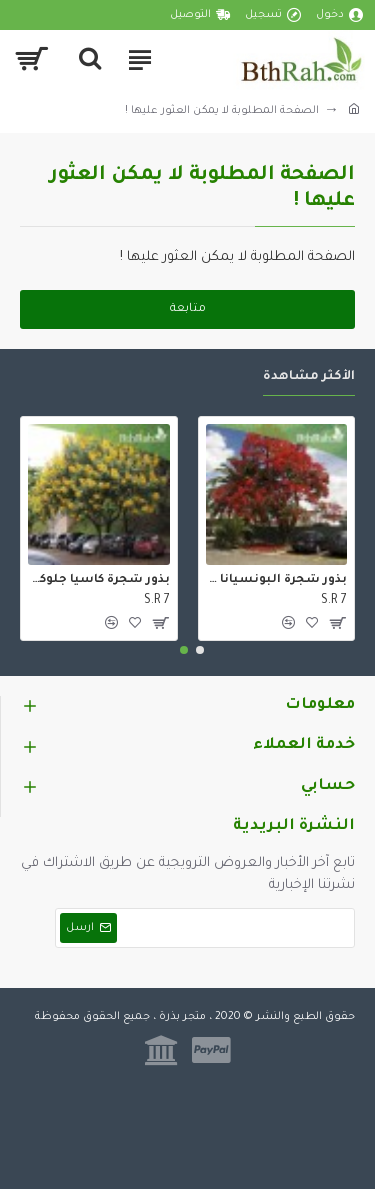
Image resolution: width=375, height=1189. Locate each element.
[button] (200, 650)
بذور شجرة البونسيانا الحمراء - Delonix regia (277, 580)
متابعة (188, 309)
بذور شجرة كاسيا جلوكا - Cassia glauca (99, 580)
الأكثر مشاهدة (309, 377)
